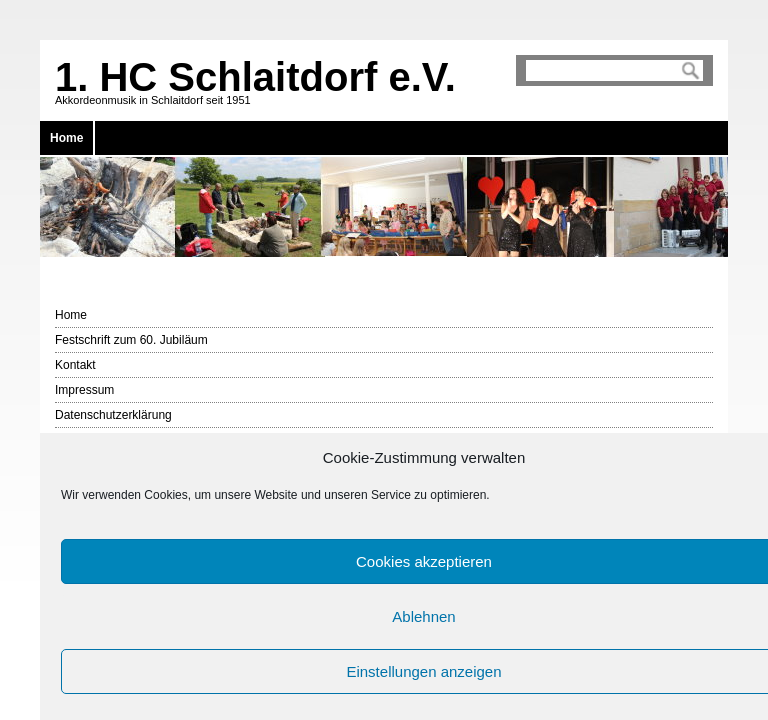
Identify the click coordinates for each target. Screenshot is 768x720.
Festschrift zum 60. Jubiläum (131, 340)
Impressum (84, 390)
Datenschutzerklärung (113, 415)
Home (66, 138)
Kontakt (75, 365)
